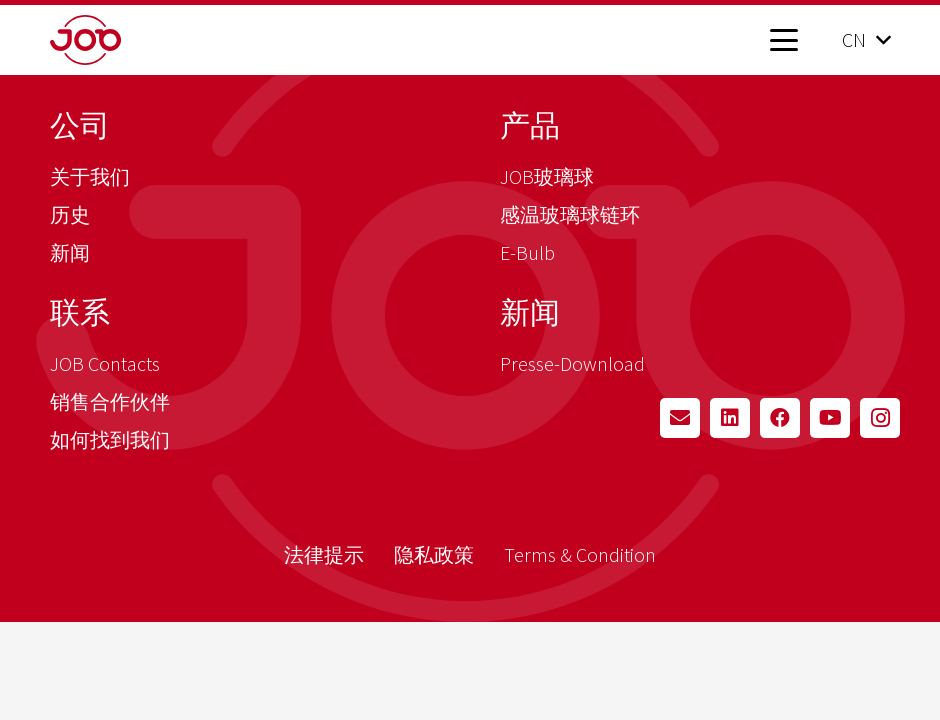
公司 (80, 125)
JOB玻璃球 (547, 176)
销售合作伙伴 (110, 401)
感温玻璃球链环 (570, 214)
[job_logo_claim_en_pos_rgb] (117, 40)
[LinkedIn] (730, 418)
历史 (70, 214)
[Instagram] (880, 418)
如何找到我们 (110, 439)
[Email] (680, 418)
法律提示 (324, 554)
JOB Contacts (105, 363)
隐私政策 (434, 554)
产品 (530, 125)
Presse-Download (572, 363)
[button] (784, 40)
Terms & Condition (580, 554)
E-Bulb (527, 252)
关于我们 (90, 176)
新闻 (70, 252)
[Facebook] (780, 418)
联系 (80, 312)
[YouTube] (830, 418)
